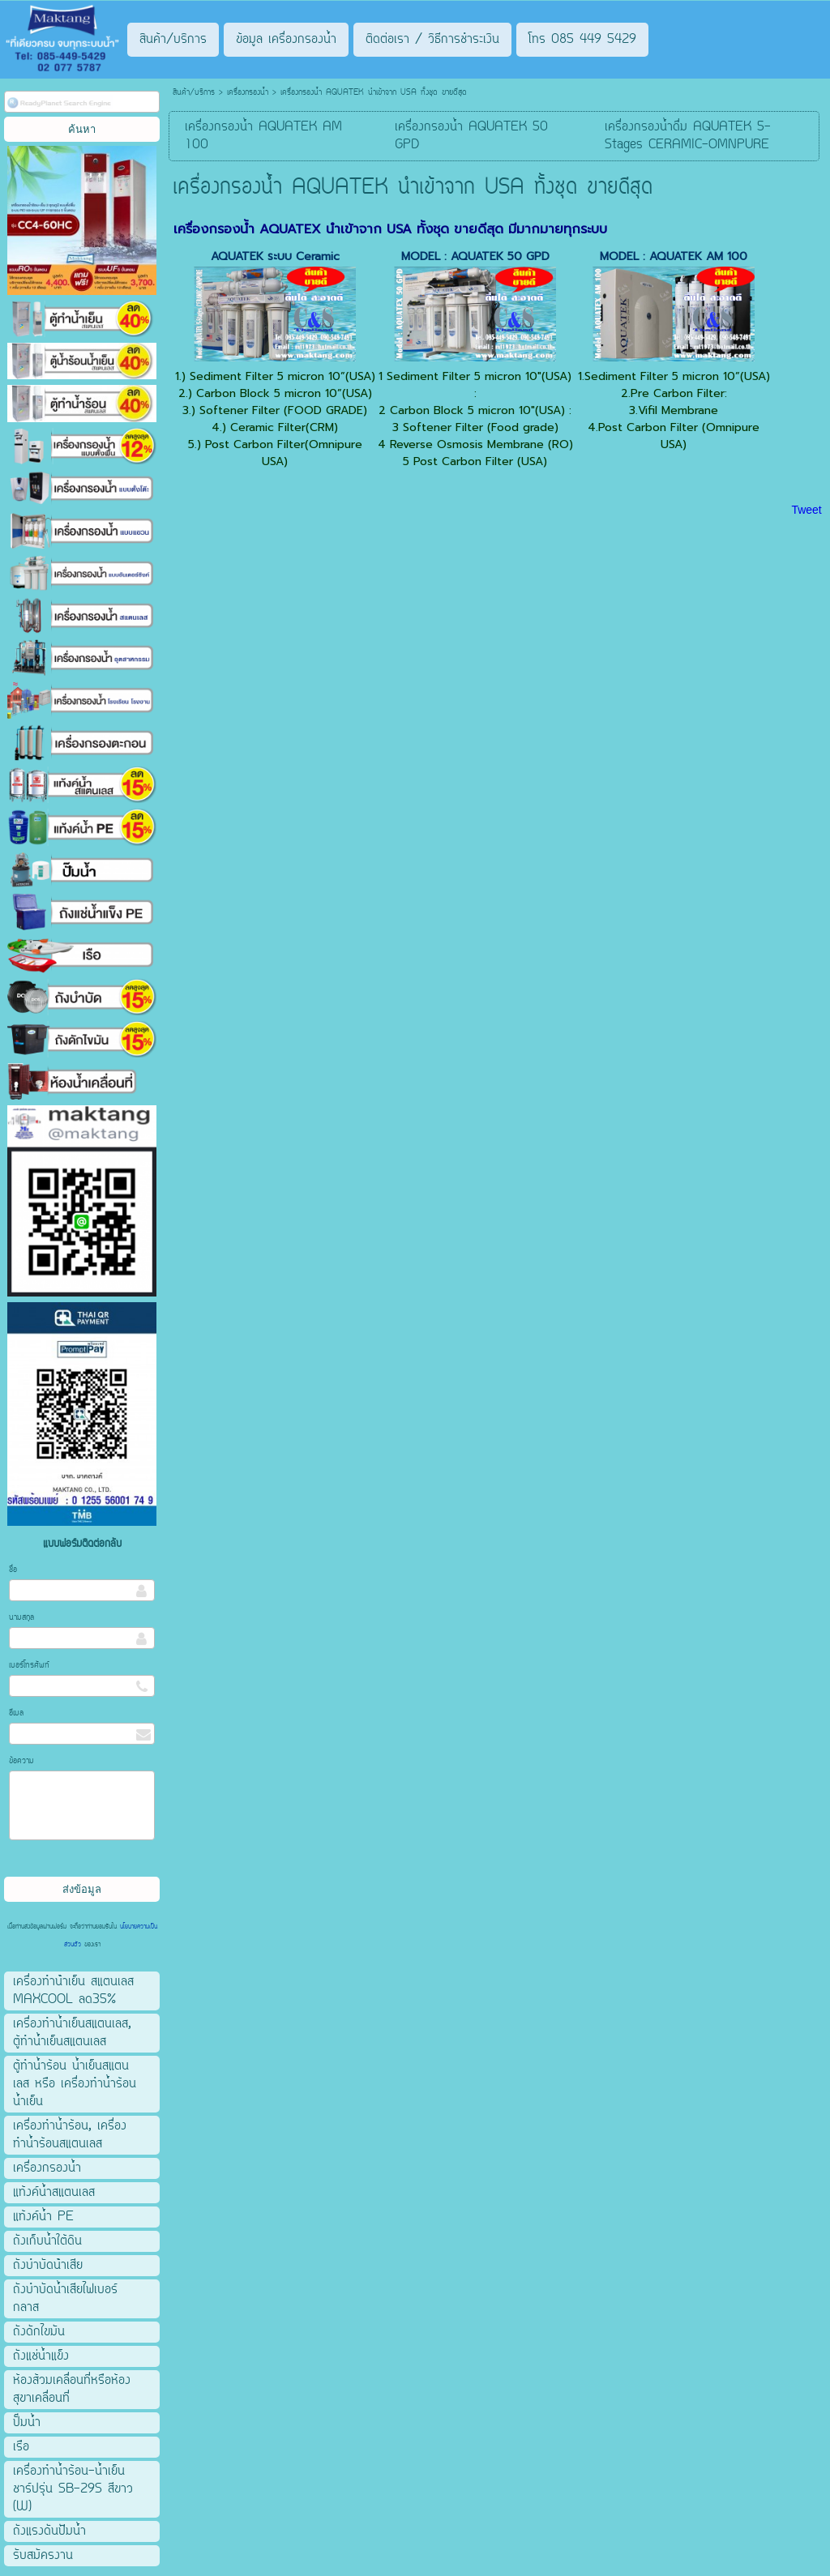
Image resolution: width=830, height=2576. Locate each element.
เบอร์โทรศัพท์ (29, 1666)
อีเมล (16, 1713)
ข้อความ (21, 1761)
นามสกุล (21, 1618)
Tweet (806, 509)
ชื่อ (13, 1570)
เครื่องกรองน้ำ (247, 93)
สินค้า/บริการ (194, 93)
